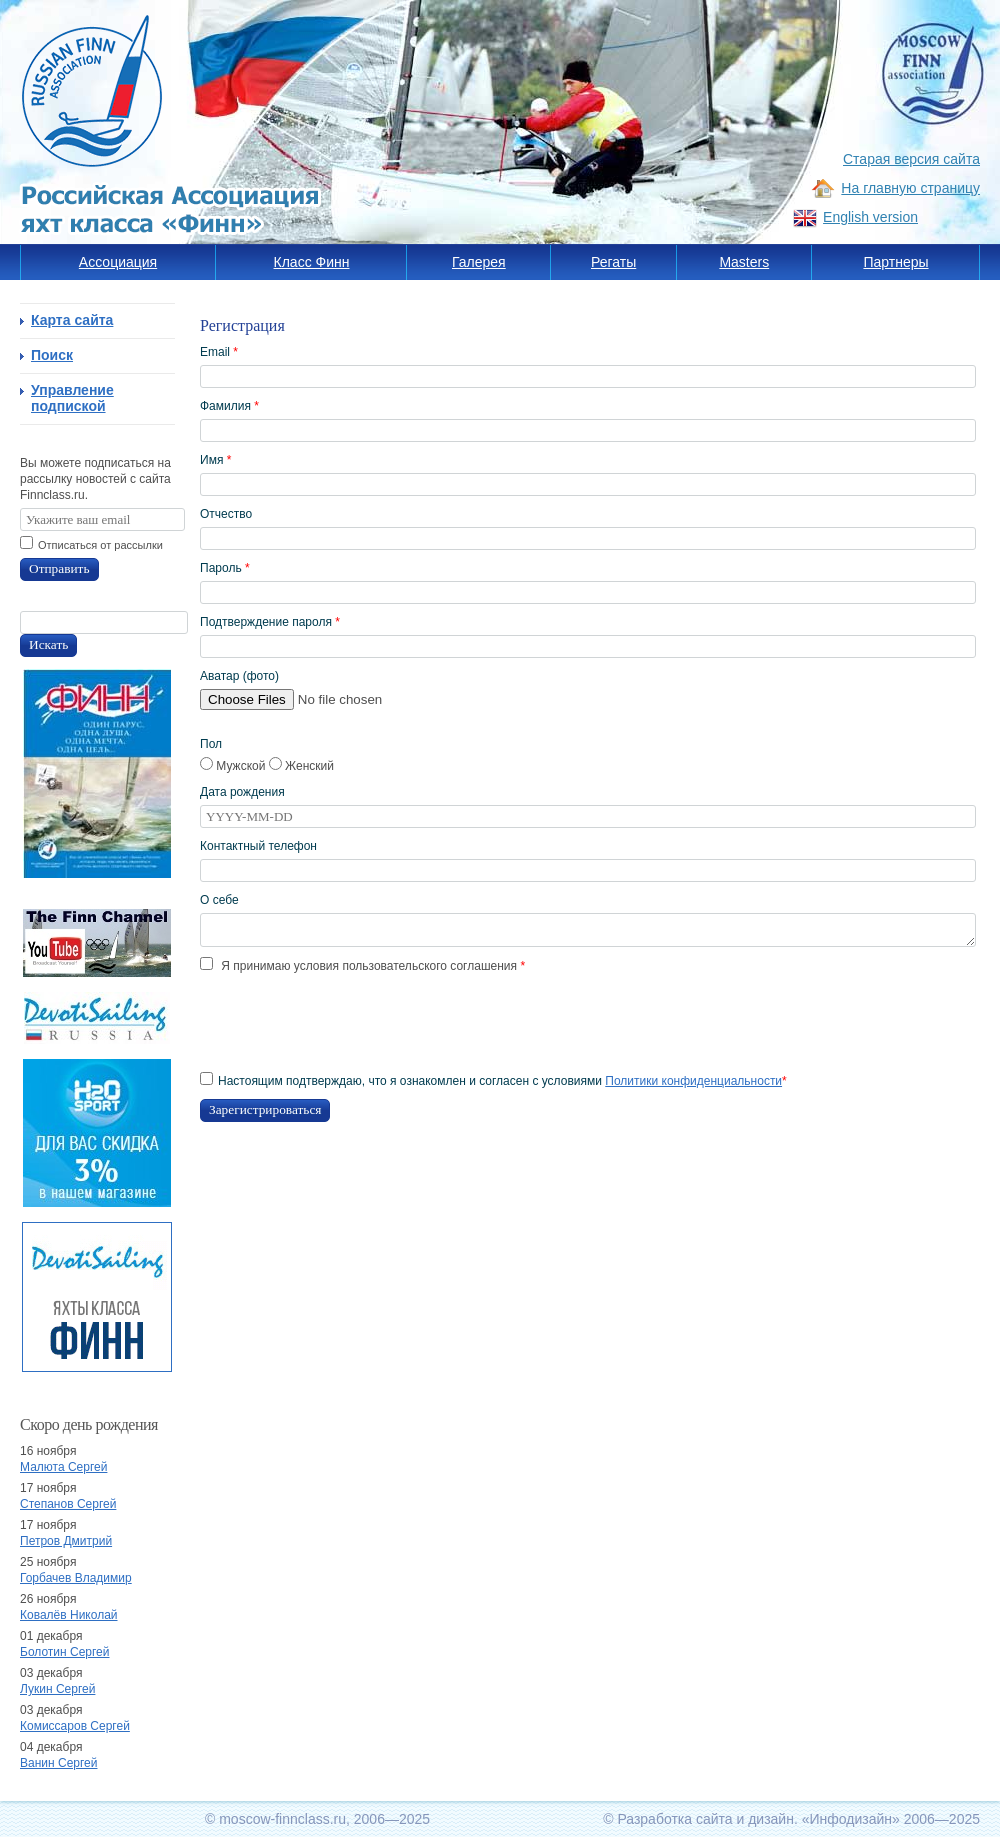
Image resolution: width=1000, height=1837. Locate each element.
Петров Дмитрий (66, 1541)
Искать (48, 644)
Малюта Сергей (63, 1467)
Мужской (234, 766)
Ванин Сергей (58, 1763)
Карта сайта (72, 320)
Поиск (52, 355)
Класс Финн (312, 262)
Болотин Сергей (65, 1652)
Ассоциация (118, 262)
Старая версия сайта (911, 159)
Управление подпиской (72, 398)
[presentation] (352, 1023)
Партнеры (895, 262)
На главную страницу (910, 188)
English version (870, 217)
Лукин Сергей (57, 1689)
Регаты (613, 262)
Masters (744, 262)
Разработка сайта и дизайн (705, 1819)
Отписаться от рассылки (100, 545)
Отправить (59, 568)
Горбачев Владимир (76, 1578)
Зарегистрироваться (265, 1109)
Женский (301, 766)
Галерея (479, 262)
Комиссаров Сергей (75, 1726)
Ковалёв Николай (69, 1615)
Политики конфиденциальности (693, 1081)
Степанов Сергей (68, 1504)
